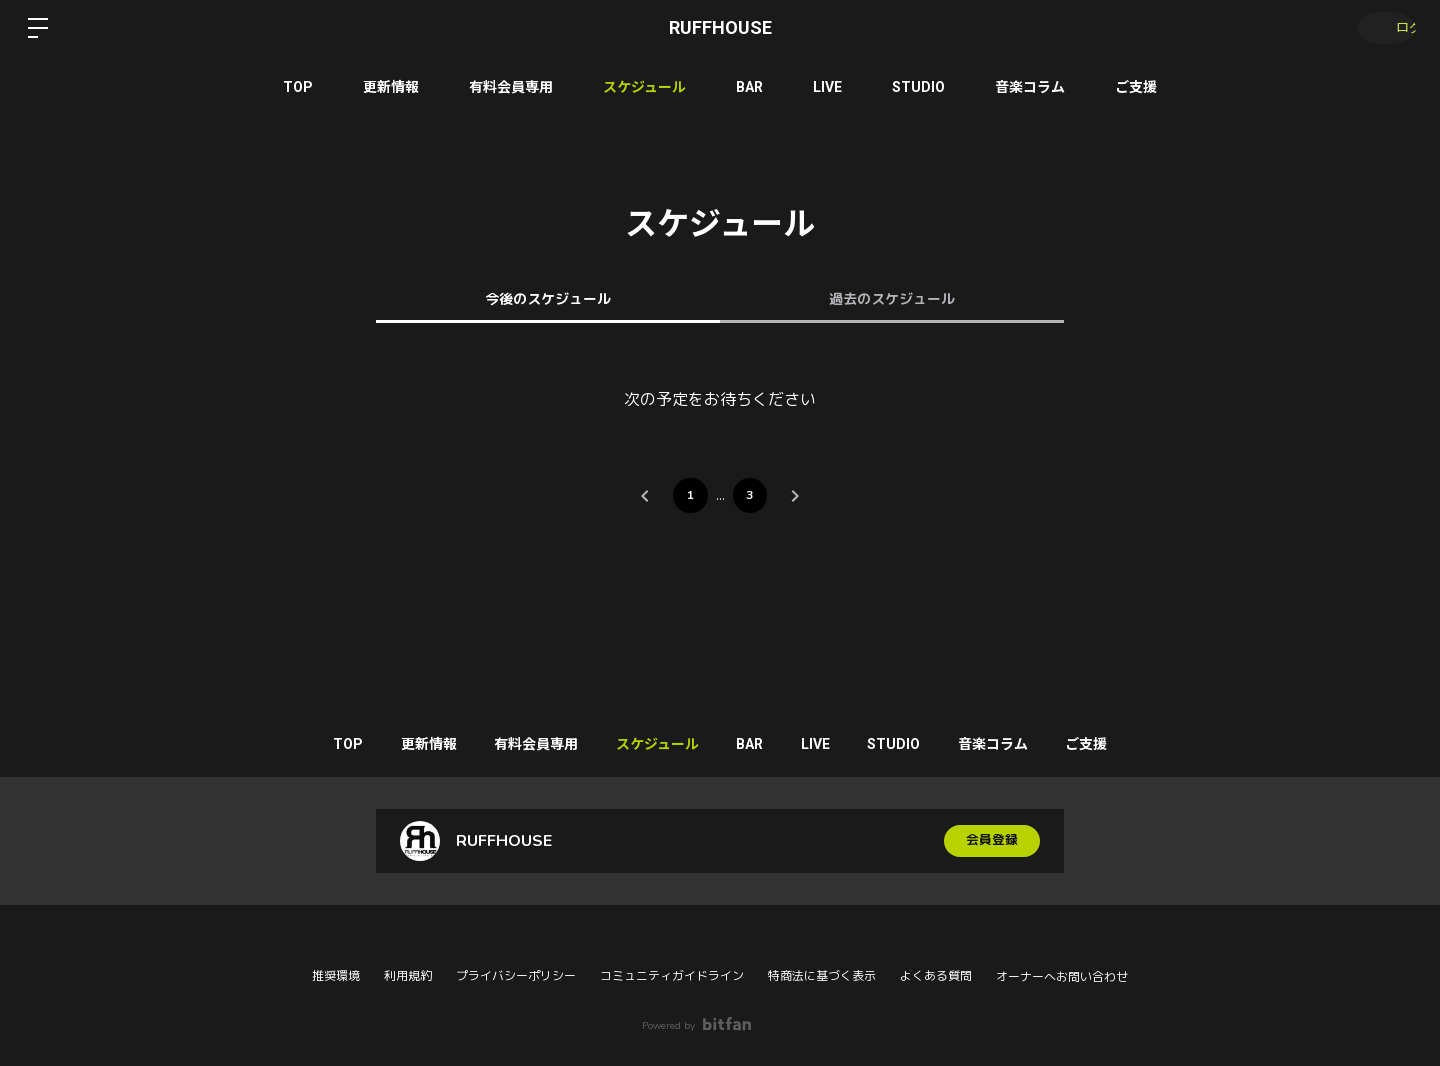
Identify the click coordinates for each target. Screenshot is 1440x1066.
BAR (749, 87)
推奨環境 (336, 976)
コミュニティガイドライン (672, 976)
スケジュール (644, 87)
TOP (298, 87)
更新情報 (391, 87)
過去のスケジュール (892, 299)
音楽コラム (1030, 87)
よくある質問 (936, 976)
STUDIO (918, 87)
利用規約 (408, 976)
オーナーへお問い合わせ (1062, 977)
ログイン (1380, 28)
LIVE (827, 87)
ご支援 (1136, 87)
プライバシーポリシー (516, 976)
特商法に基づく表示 (822, 976)
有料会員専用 (511, 87)
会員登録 (992, 845)
